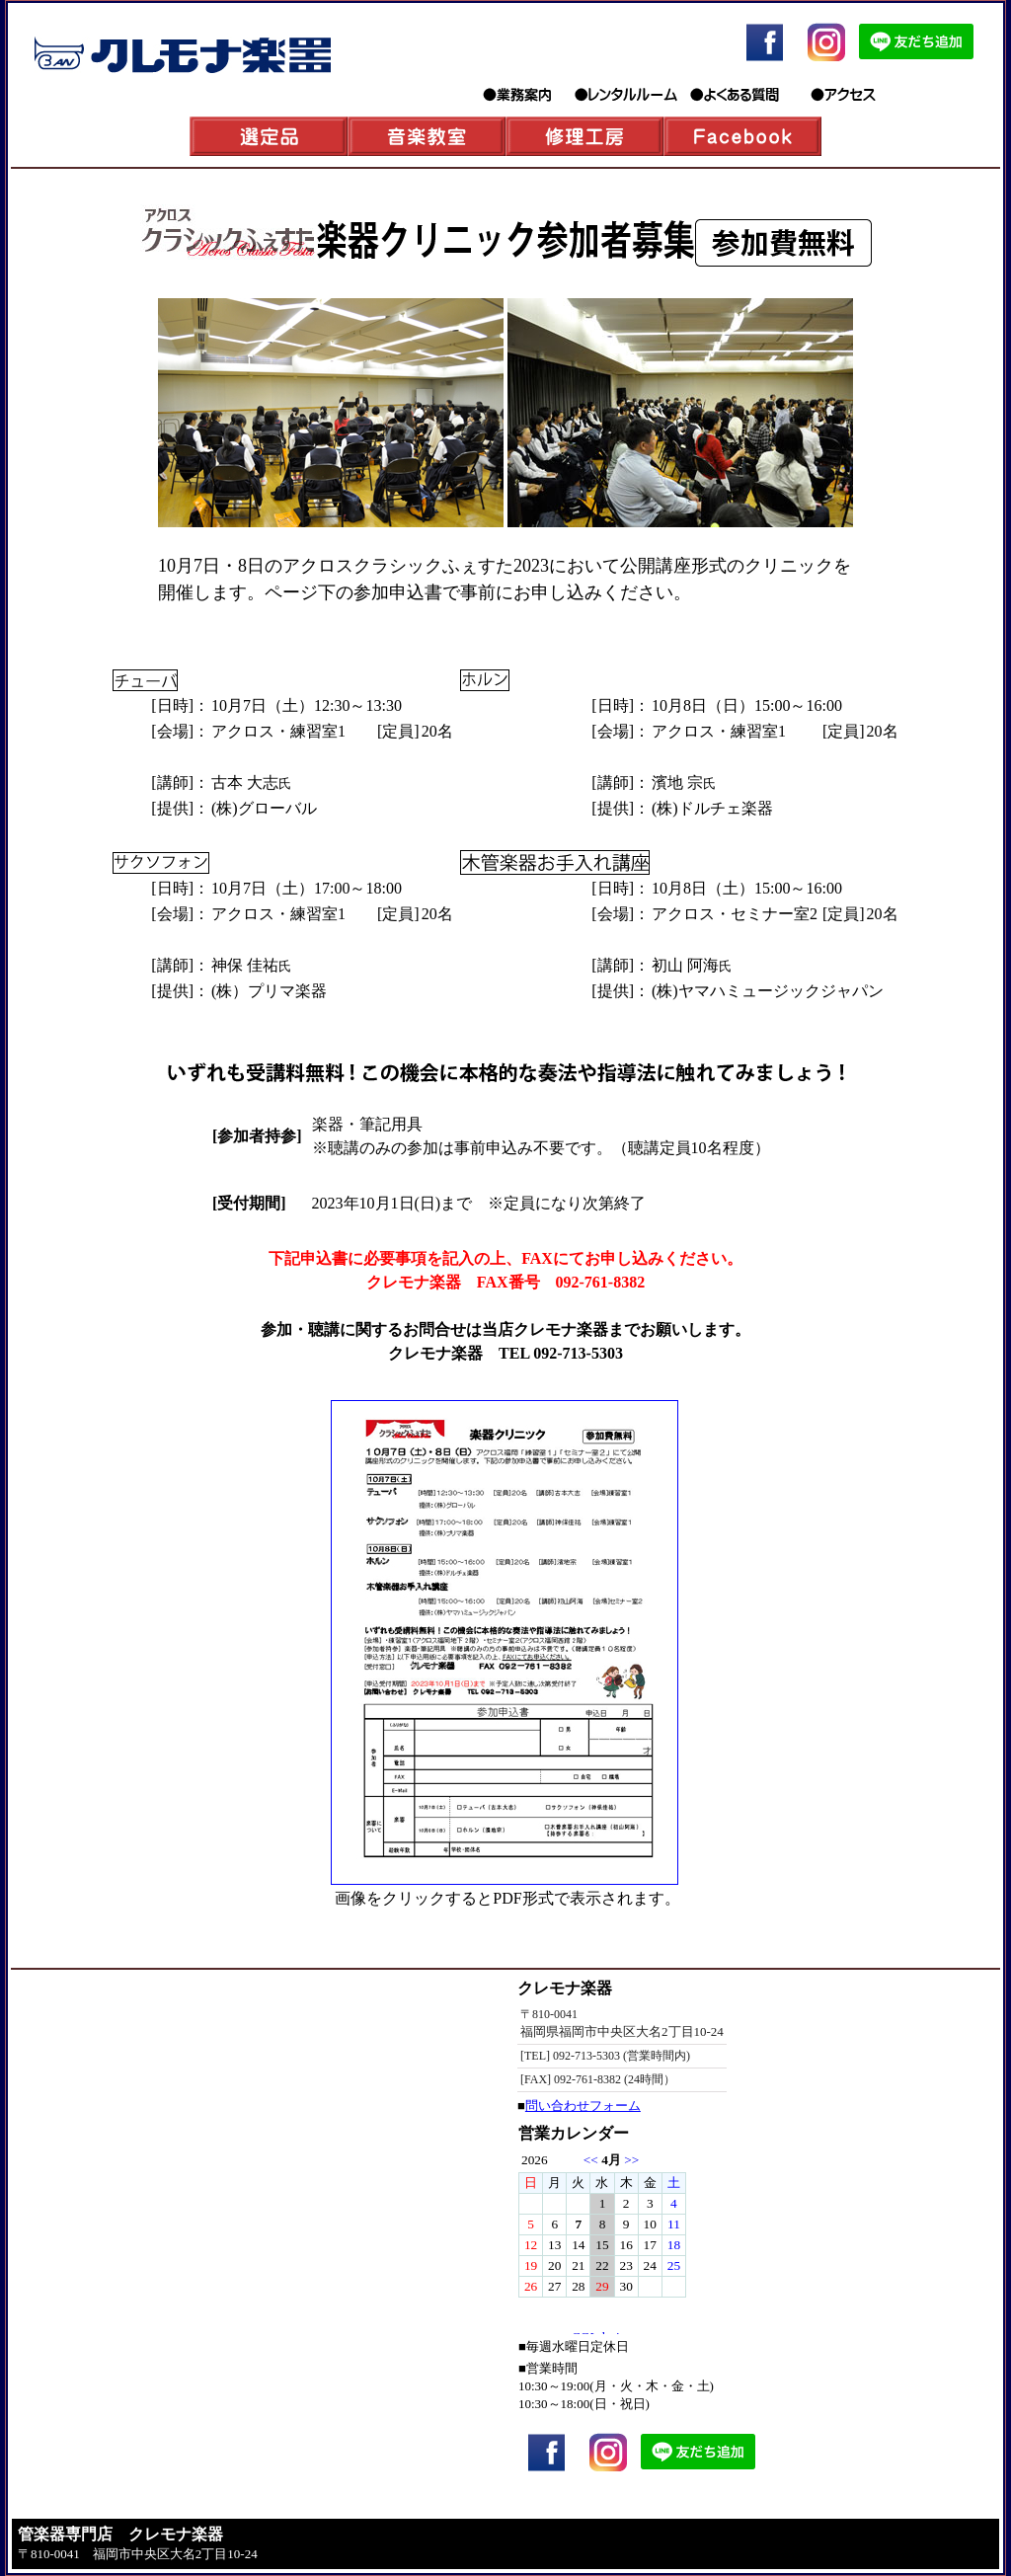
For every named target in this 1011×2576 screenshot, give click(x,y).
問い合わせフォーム (583, 2105)
